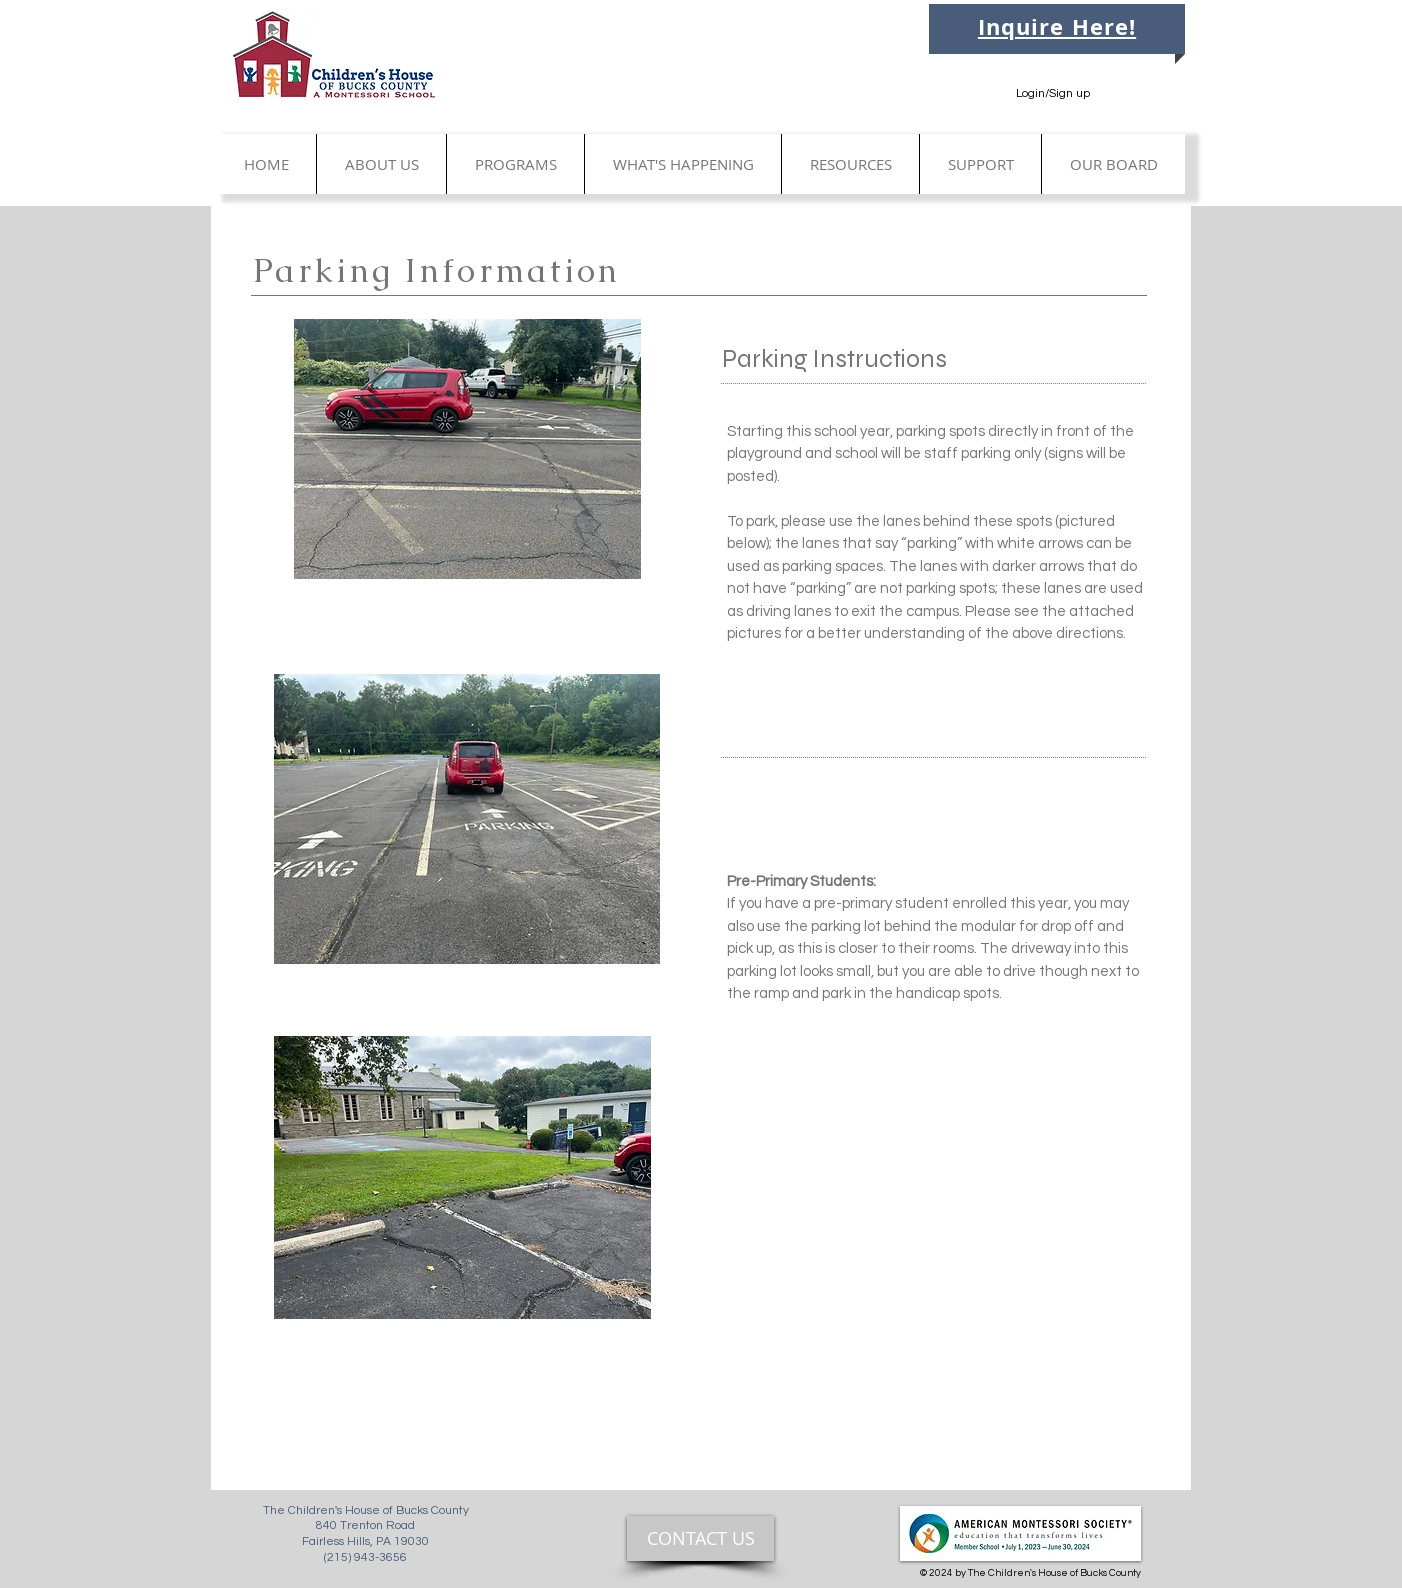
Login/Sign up (1053, 93)
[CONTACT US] (700, 1538)
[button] (381, 164)
